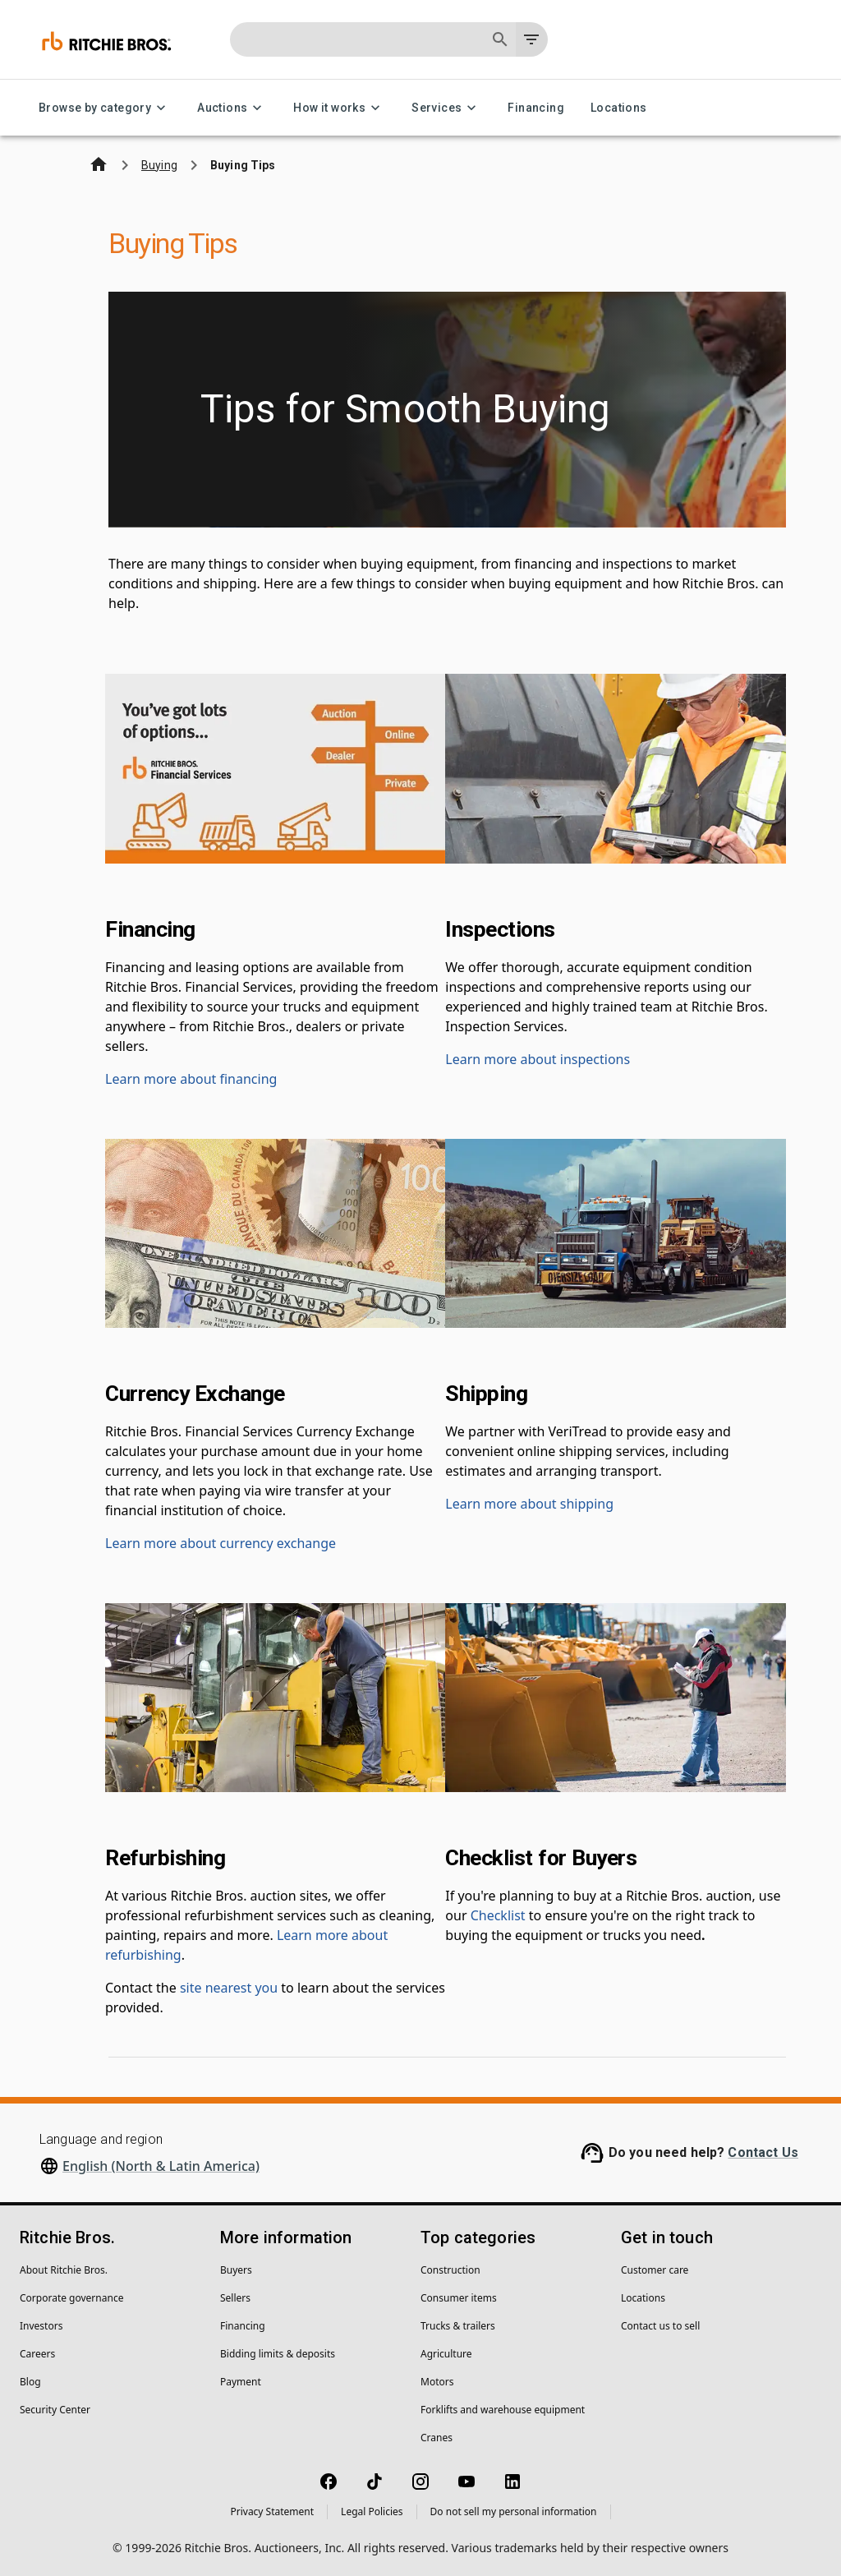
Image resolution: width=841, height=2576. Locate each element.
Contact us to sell (660, 2326)
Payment (240, 2382)
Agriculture (446, 2354)
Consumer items (458, 2298)
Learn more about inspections (537, 1059)
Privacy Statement (272, 2511)
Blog (30, 2382)
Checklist (498, 1915)
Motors (436, 2382)
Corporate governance (71, 2298)
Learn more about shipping (529, 1504)
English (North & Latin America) (161, 2166)
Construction (450, 2270)
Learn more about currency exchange (220, 1543)
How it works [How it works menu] (339, 108)
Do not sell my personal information (513, 2511)
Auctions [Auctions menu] (232, 108)
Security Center (55, 2410)
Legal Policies (371, 2511)
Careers (37, 2354)
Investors (41, 2326)
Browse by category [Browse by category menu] (104, 108)
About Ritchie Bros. (64, 2270)
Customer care (654, 2270)
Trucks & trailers (457, 2326)
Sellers (235, 2298)
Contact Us (763, 2152)
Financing (536, 108)
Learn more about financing (191, 1079)
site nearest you (229, 1988)
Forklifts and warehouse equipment (502, 2410)
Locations (619, 108)
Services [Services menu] (446, 108)
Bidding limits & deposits (277, 2354)
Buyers (236, 2270)
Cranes (436, 2438)
